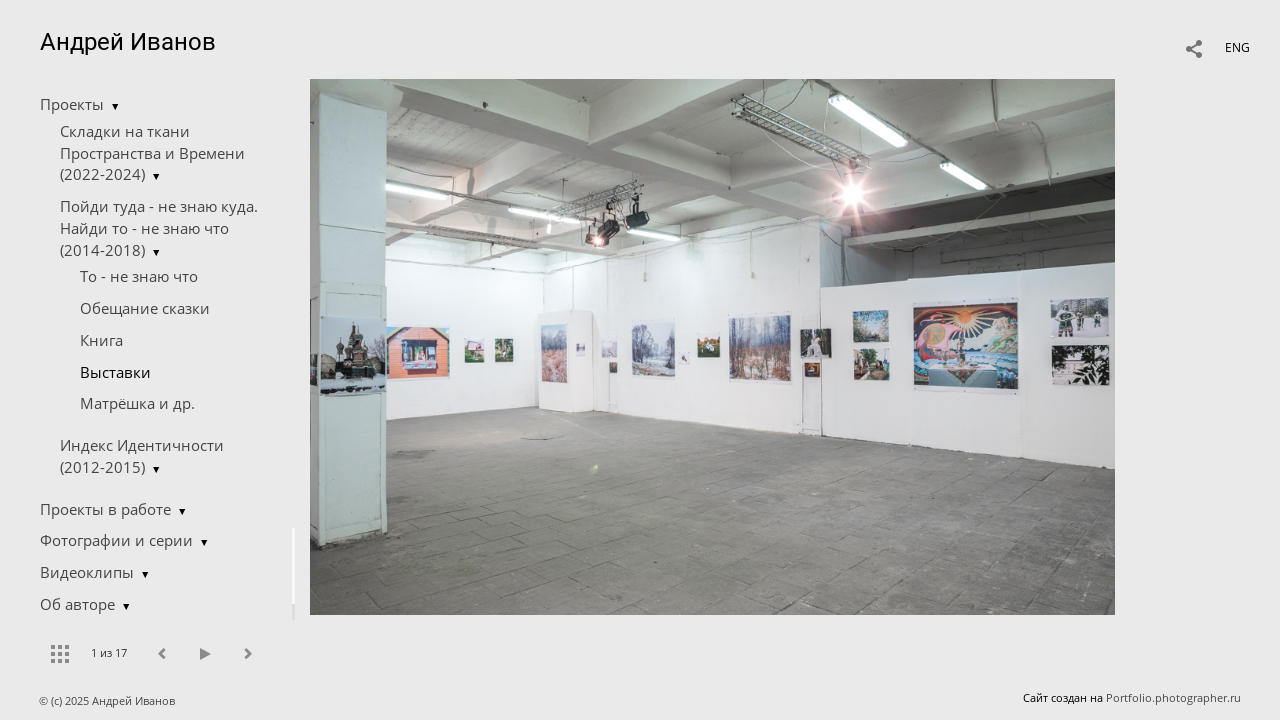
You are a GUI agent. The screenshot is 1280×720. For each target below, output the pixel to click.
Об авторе (77, 604)
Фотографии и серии (116, 540)
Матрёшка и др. (137, 403)
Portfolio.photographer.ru (1173, 697)
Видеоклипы (87, 572)
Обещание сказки (145, 308)
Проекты (72, 104)
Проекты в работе (105, 509)
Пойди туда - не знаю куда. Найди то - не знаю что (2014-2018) (159, 228)
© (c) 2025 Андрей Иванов (108, 700)
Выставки (115, 372)
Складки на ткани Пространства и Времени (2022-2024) (152, 153)
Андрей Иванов (128, 42)
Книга (101, 340)
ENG (1237, 47)
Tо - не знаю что (139, 276)
